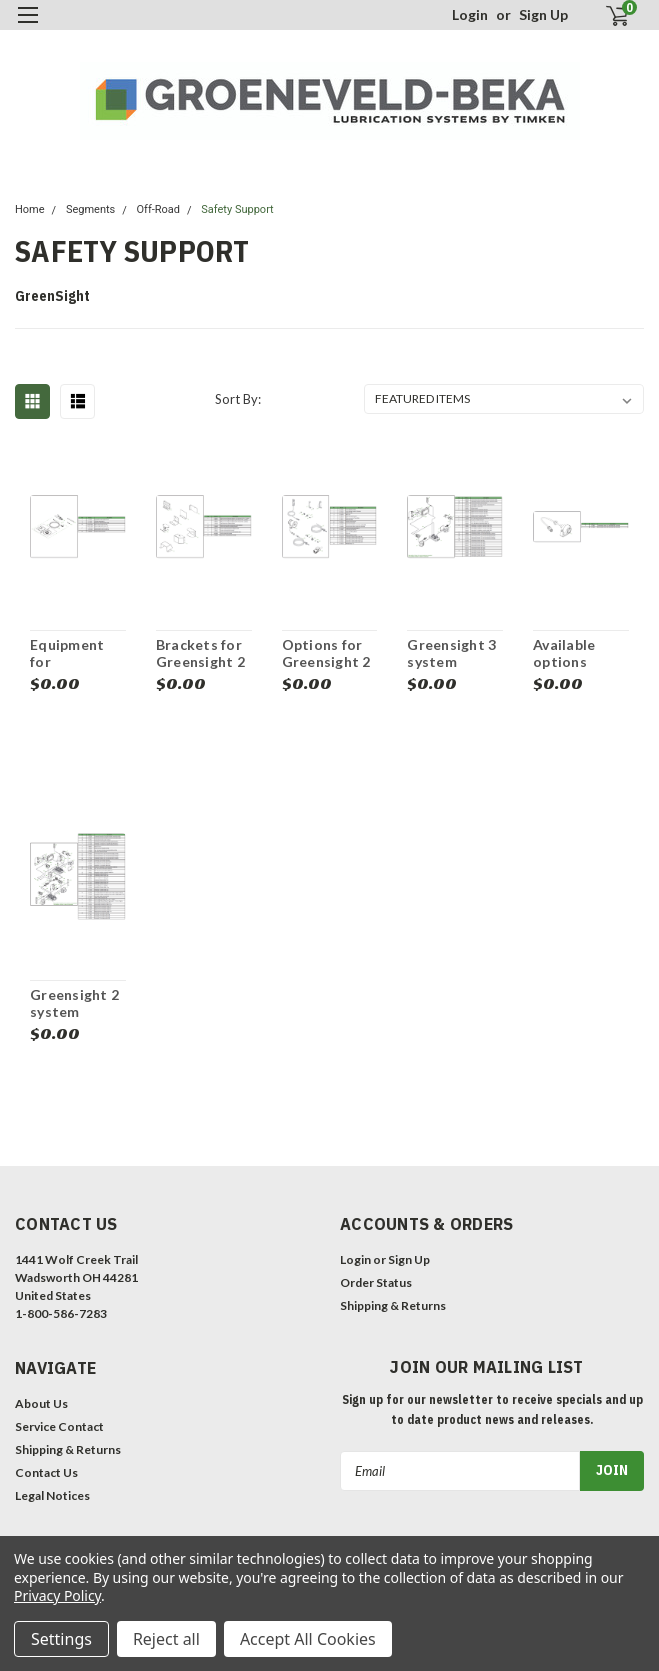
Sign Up (543, 14)
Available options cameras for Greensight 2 (577, 654)
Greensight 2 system (74, 1003)
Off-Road (159, 209)
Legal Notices (52, 1495)
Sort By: (238, 399)
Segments (90, 209)
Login (470, 14)
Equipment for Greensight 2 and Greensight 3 (74, 654)
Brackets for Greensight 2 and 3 (200, 654)
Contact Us (46, 1472)
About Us (41, 1403)
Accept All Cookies (308, 1639)
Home (30, 209)
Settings (61, 1639)
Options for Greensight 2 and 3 (326, 654)
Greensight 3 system (451, 653)
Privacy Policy (57, 1595)
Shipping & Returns (393, 1305)
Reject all (166, 1639)
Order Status (376, 1282)
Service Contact (59, 1426)
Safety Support (237, 209)
